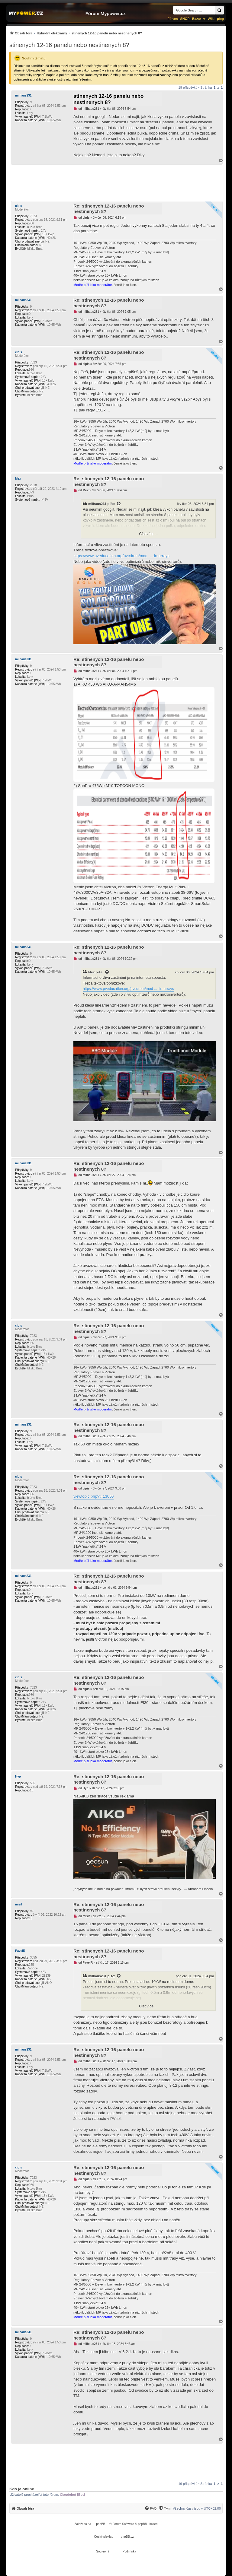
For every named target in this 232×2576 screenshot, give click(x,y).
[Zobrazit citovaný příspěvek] (119, 503)
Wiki (211, 19)
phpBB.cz (127, 2536)
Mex (18, 478)
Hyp (18, 1776)
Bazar (196, 19)
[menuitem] (75, 33)
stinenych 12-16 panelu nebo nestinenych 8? (69, 45)
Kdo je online (21, 2489)
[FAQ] (150, 2508)
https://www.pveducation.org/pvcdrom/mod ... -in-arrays (121, 556)
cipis (18, 206)
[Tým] (164, 2508)
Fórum (172, 19)
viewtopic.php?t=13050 (93, 1496)
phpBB (100, 2524)
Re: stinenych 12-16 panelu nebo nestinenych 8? (108, 208)
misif (18, 1904)
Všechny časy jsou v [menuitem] (197, 2508)
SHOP (184, 19)
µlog (220, 19)
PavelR (20, 1951)
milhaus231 (23, 95)
